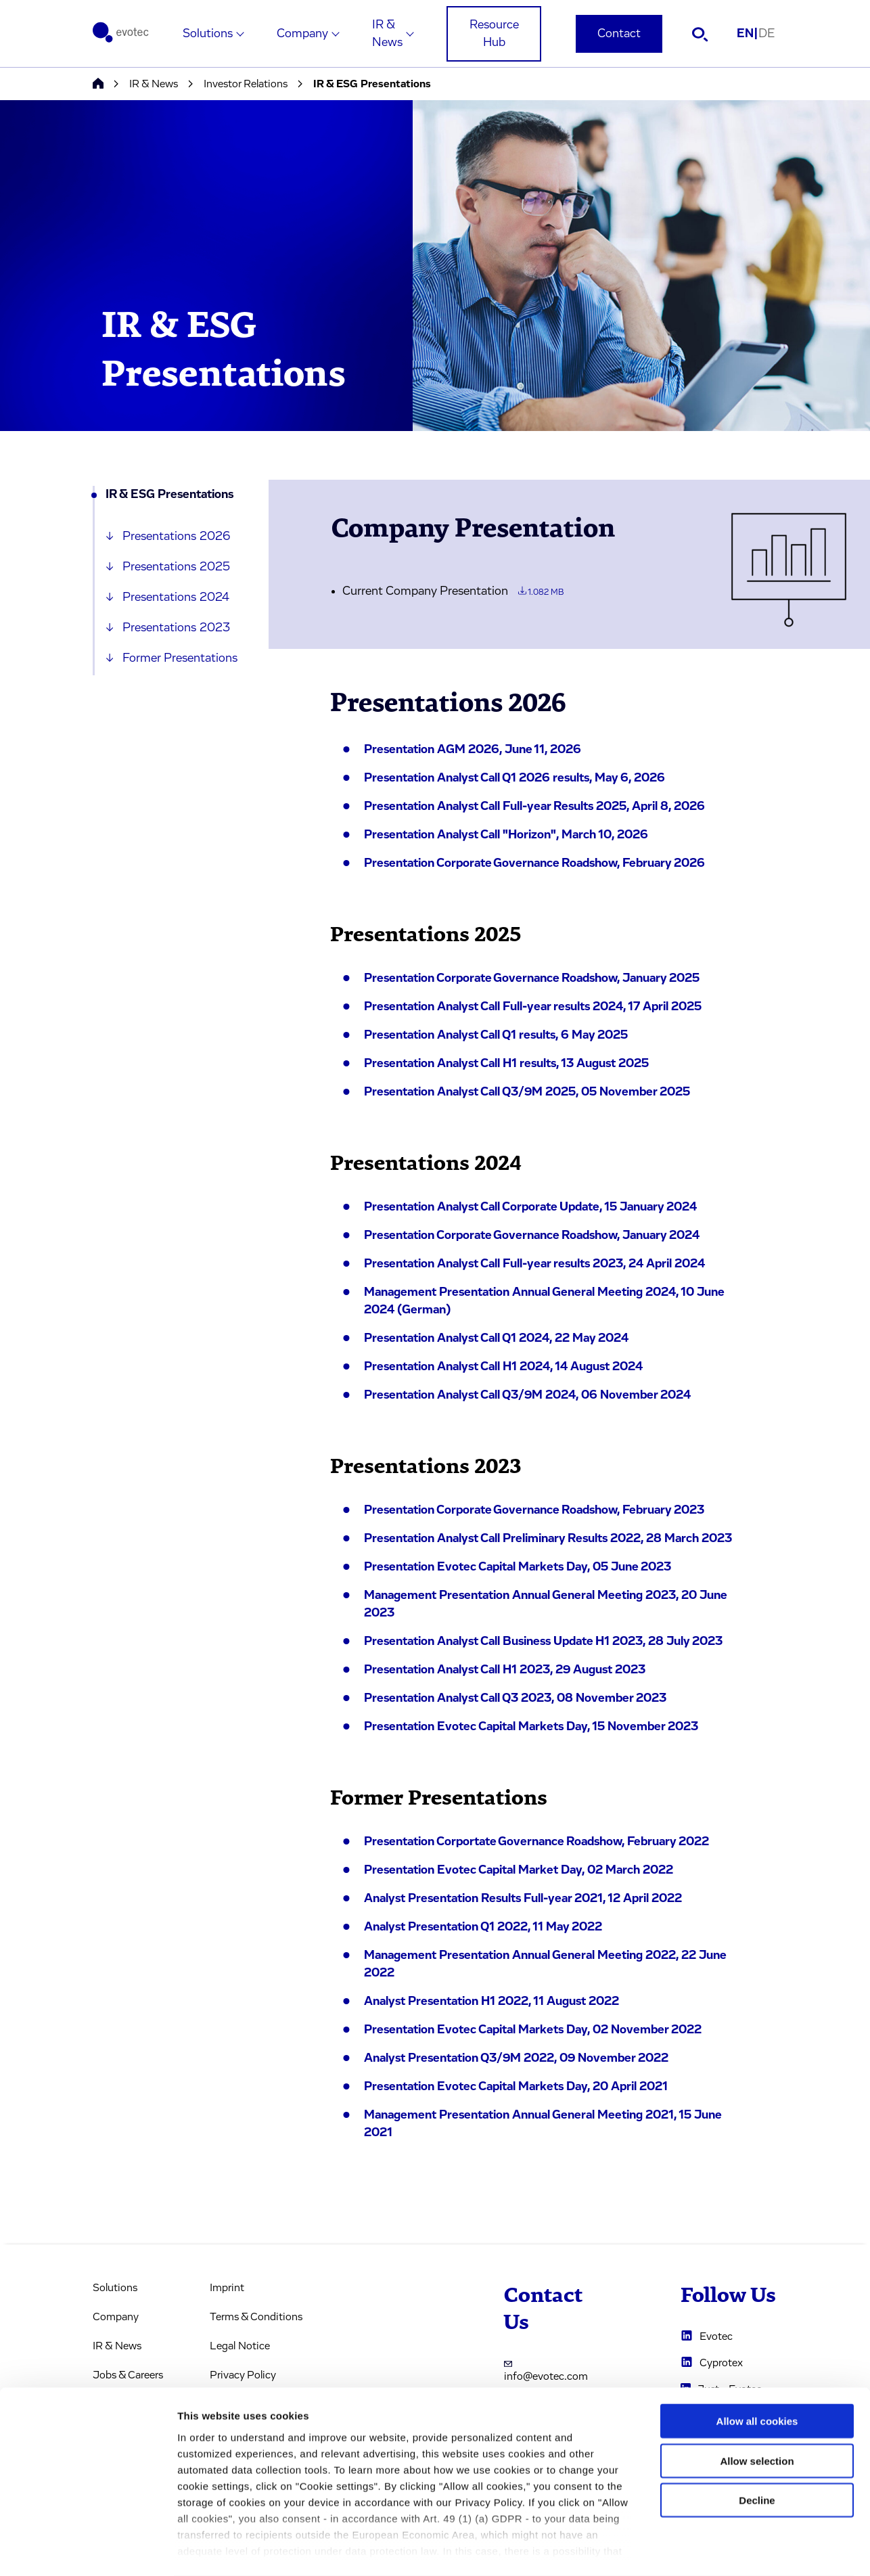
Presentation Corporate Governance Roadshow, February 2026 (534, 863)
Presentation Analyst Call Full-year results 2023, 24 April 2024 (534, 1264)
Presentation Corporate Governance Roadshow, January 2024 (532, 1235)
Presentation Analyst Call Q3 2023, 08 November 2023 (515, 1698)
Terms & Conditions (256, 2316)
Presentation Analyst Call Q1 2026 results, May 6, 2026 (514, 778)
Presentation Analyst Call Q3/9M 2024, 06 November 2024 (527, 1395)
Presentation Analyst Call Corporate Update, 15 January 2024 (530, 1207)
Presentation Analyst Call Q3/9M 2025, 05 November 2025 (527, 1092)
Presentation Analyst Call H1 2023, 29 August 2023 (504, 1670)
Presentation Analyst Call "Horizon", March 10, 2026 (506, 835)
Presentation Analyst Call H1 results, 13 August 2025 (506, 1064)
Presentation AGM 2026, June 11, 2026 (472, 750)
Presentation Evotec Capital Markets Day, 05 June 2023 (517, 1567)
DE (766, 34)
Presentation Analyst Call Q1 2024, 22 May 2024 (496, 1338)
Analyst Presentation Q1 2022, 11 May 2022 (483, 1927)
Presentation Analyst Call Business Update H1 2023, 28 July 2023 (543, 1641)
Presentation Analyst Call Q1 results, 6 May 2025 (496, 1035)
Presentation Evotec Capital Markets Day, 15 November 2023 (531, 1727)
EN (747, 34)
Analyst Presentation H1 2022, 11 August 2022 (491, 2001)
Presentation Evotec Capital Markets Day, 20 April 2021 (516, 2087)
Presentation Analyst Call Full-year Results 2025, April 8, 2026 (534, 806)
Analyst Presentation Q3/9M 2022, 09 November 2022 (516, 2058)
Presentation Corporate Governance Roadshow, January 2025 (532, 978)
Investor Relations (246, 83)
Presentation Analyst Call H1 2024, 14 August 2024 (503, 1367)
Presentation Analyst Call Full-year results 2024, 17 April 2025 (533, 1007)
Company (302, 34)
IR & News (387, 34)
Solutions (208, 34)
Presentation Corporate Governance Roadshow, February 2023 (534, 1510)
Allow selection (757, 2406)
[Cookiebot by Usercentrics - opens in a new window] (87, 2549)
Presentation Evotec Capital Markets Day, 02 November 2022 (533, 2030)
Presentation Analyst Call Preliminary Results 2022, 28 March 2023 (548, 1539)
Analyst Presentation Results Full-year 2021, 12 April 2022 (523, 1899)
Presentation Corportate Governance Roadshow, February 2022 (536, 1842)
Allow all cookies (757, 2367)
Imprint (227, 2287)
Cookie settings (717, 2549)
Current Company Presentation (453, 591)
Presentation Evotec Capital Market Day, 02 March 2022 (518, 1870)
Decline (757, 2446)
